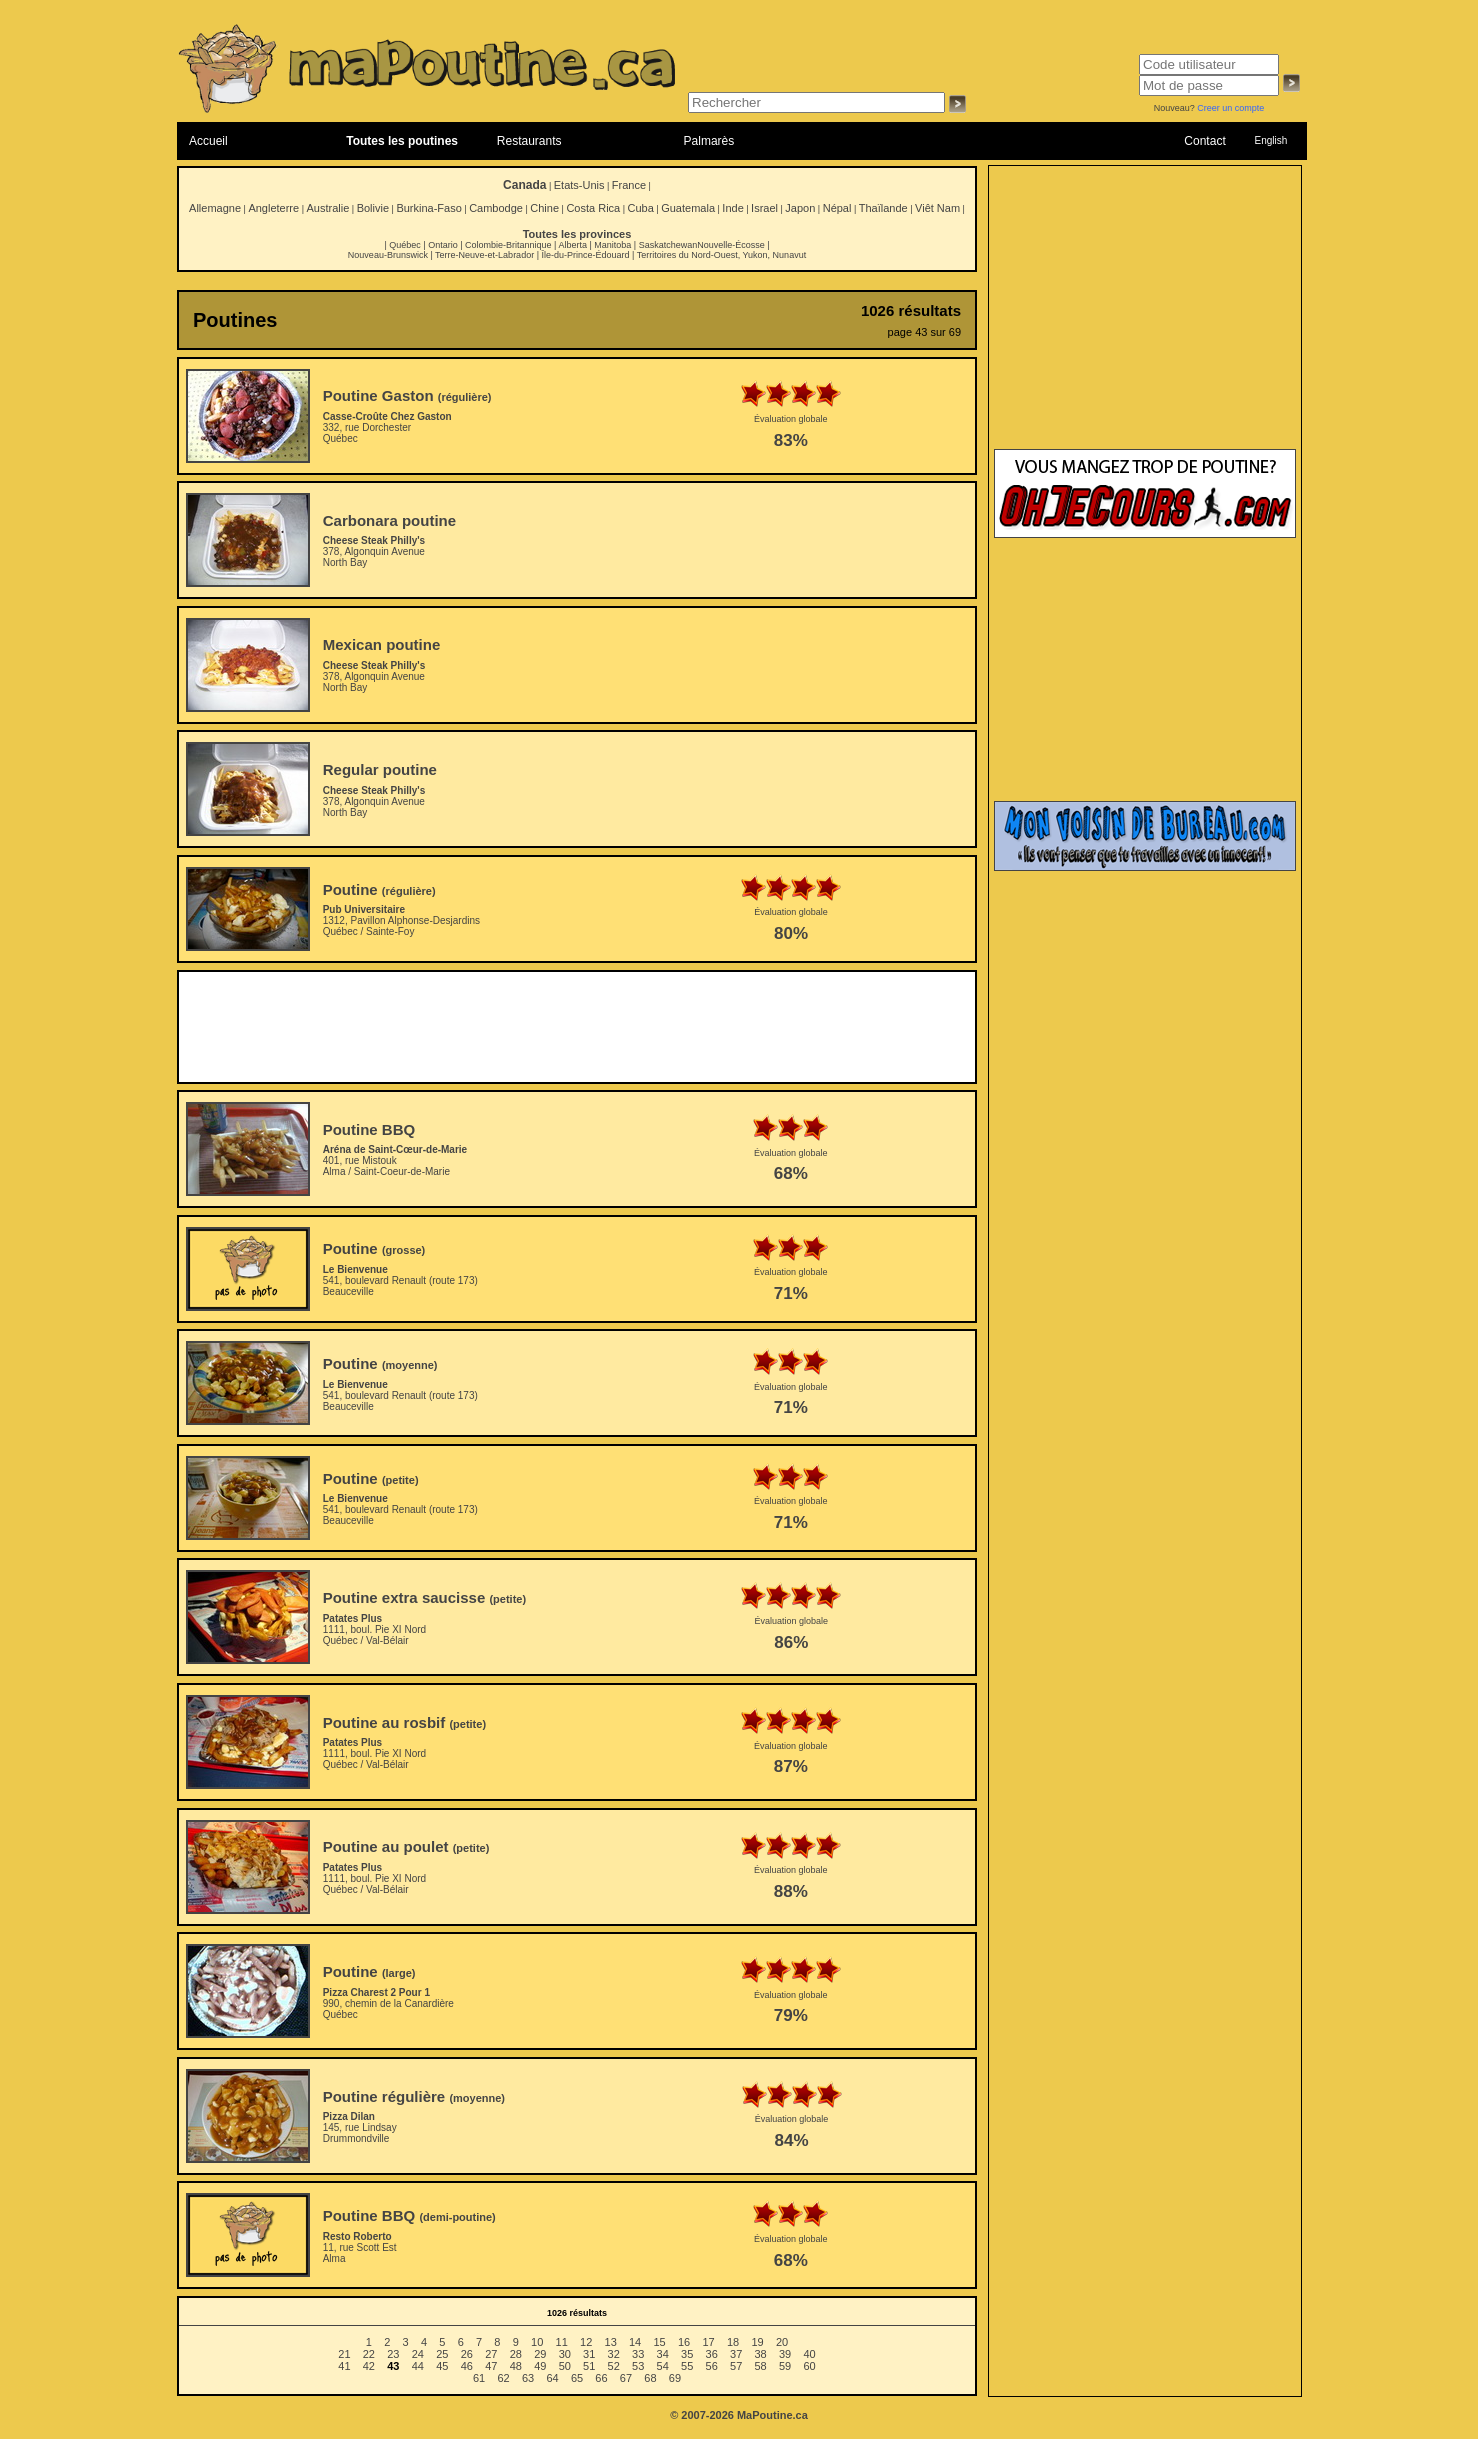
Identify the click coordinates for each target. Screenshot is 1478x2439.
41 (344, 2366)
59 (785, 2366)
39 (785, 2354)
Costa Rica (593, 208)
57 (736, 2366)
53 (638, 2366)
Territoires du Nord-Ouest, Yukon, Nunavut (721, 255)
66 (601, 2378)
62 (503, 2378)
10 (537, 2342)
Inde (732, 208)
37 (736, 2354)
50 (565, 2366)
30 (565, 2354)
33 (638, 2354)
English (1270, 140)
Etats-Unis (579, 185)
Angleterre (273, 208)
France (629, 185)
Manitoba (612, 245)
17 (708, 2342)
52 (614, 2366)
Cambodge (496, 208)
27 (491, 2354)
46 (467, 2366)
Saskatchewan (668, 245)
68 (650, 2378)
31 (589, 2354)
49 (540, 2366)
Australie (327, 208)
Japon (800, 208)
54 (663, 2366)
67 (626, 2378)
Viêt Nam (937, 208)
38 (761, 2354)
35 (687, 2354)
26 (467, 2354)
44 (418, 2366)
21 (344, 2354)
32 (614, 2354)
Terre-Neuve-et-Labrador (484, 255)
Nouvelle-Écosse (731, 245)
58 (761, 2366)
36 (712, 2354)
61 (479, 2378)
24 (418, 2354)
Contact (1204, 141)
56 (712, 2366)
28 (516, 2354)
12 (586, 2342)
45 (442, 2366)
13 (611, 2342)
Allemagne (215, 208)
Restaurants (529, 141)
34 (663, 2354)
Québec (405, 245)
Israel (764, 208)
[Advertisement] (577, 1027)
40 (809, 2354)
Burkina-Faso (428, 208)
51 (589, 2366)
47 (491, 2366)
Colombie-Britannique (508, 245)
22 (369, 2354)
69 (675, 2378)
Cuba (641, 208)
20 (782, 2342)
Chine (544, 208)
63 (528, 2378)
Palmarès (709, 141)
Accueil (208, 141)
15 (659, 2342)
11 (562, 2342)
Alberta (572, 245)
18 (733, 2342)
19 (757, 2342)
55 (687, 2366)
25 (442, 2354)
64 (552, 2378)
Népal (837, 208)
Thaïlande (883, 208)
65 (577, 2378)
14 (635, 2342)
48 (516, 2366)
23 (393, 2354)
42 (369, 2366)
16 (684, 2342)
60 (809, 2366)
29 (540, 2354)
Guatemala (688, 208)
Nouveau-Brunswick (388, 255)
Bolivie (373, 208)
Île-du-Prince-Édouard (585, 255)
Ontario (443, 245)
